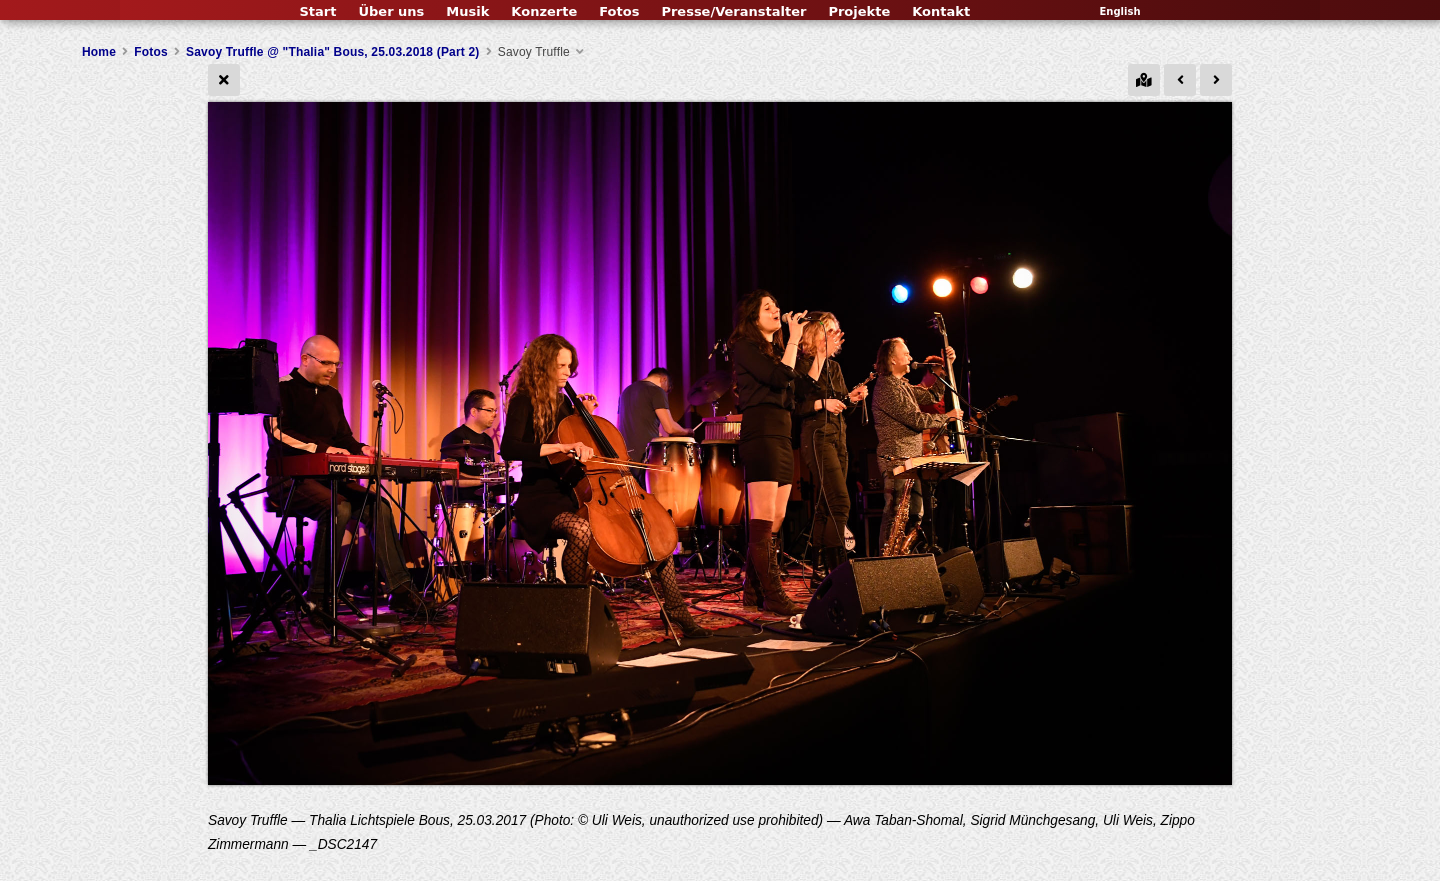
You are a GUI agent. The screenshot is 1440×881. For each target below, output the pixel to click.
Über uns (391, 11)
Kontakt (941, 11)
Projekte (859, 11)
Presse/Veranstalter (733, 11)
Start (317, 11)
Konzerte (544, 11)
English (1119, 11)
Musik (467, 11)
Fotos (619, 11)
